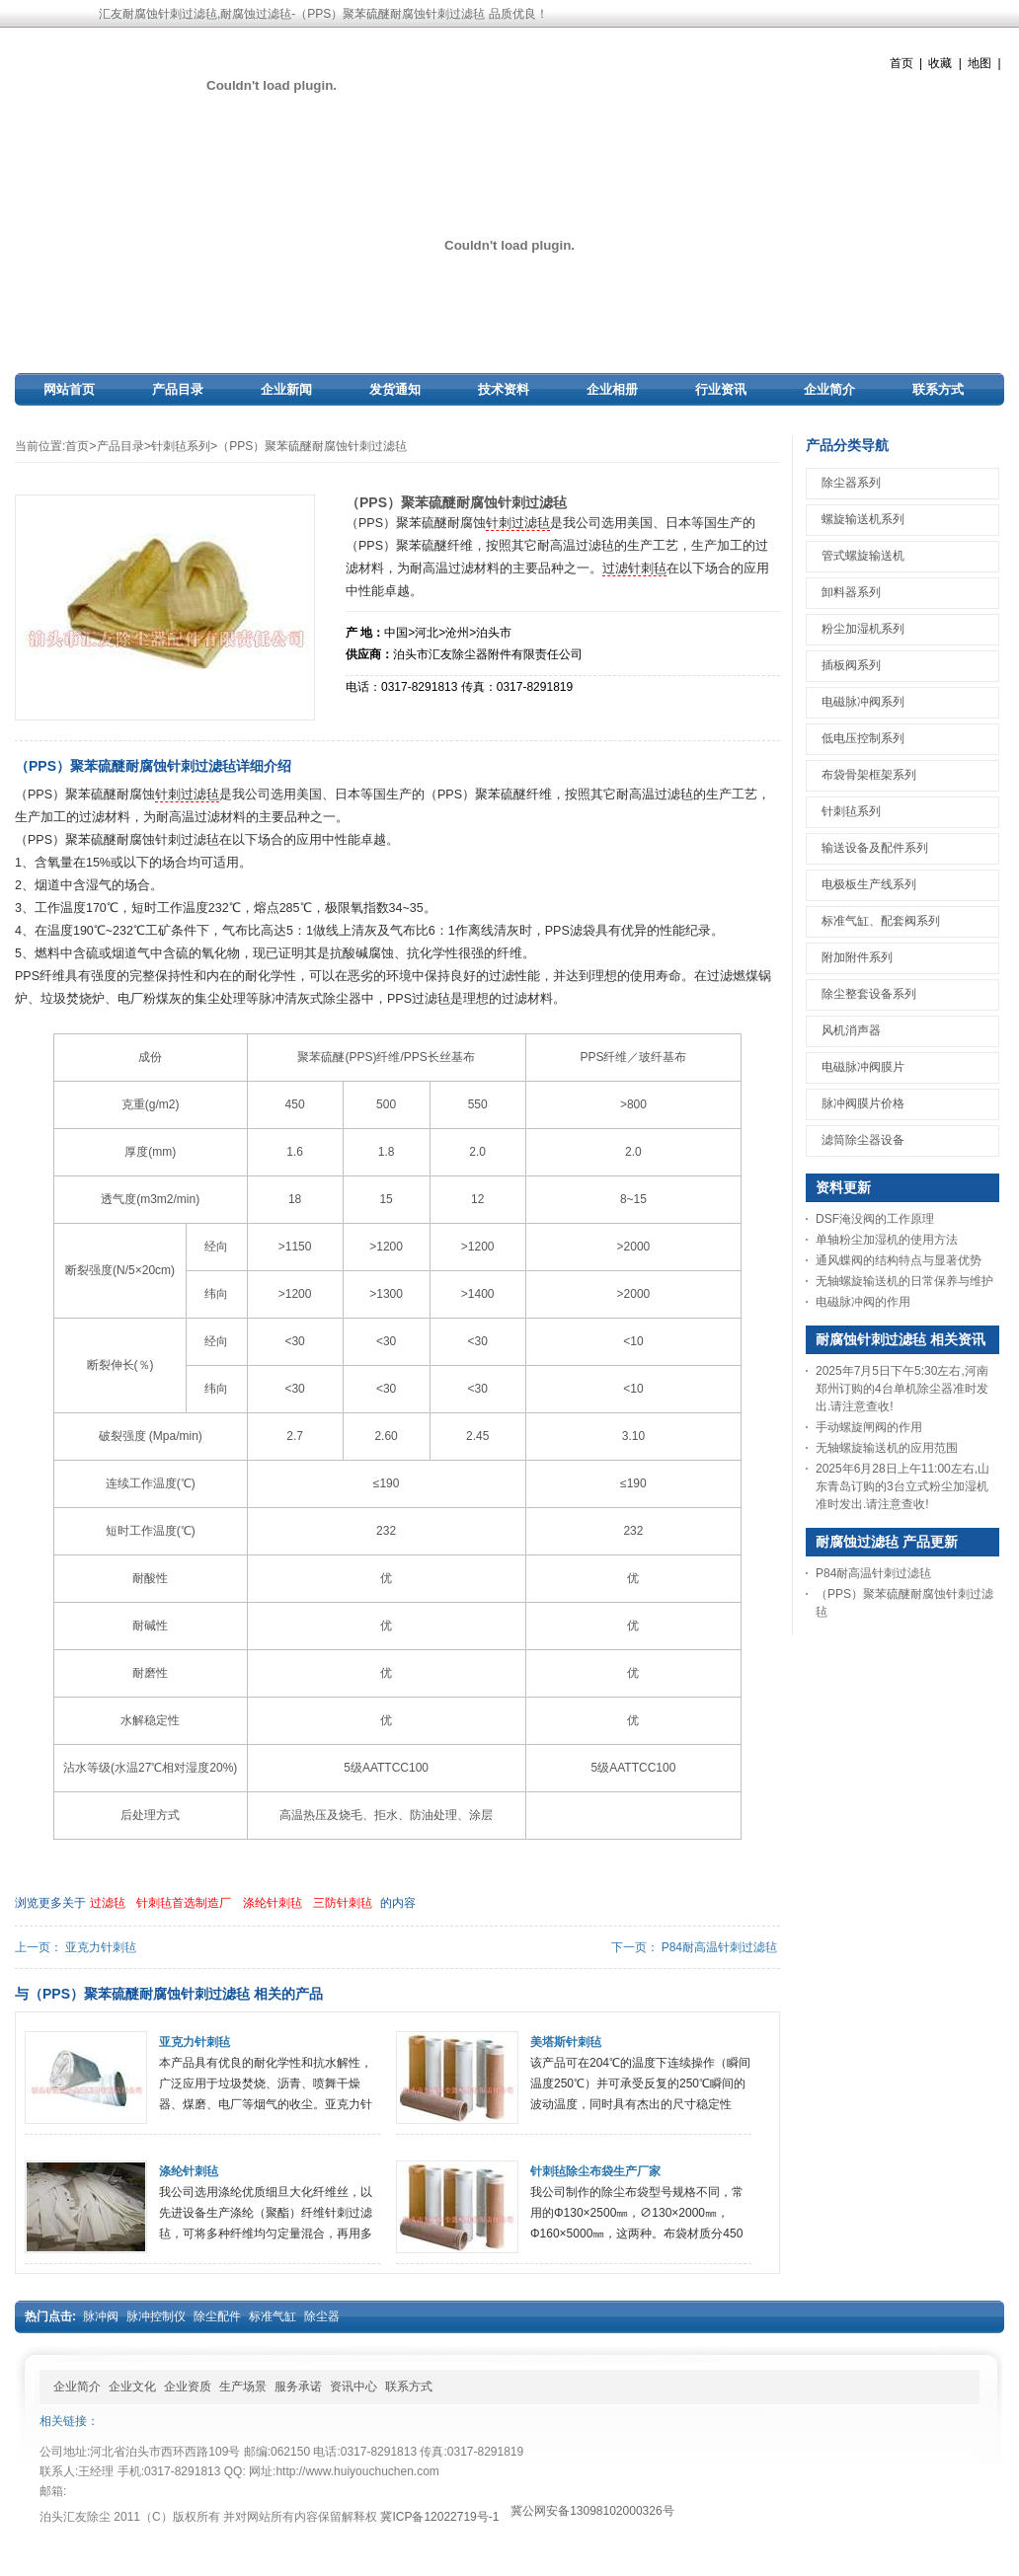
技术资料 (503, 389)
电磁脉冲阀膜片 (863, 1067)
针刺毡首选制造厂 (183, 1903)
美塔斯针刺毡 (565, 2042)
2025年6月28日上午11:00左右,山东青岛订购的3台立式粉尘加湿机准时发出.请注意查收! (902, 1486)
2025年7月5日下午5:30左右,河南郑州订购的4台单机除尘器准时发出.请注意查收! (902, 1388)
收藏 (940, 63)
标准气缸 (272, 2316)
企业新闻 (286, 389)
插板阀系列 (851, 665)
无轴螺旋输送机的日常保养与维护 (904, 1281)
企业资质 (187, 2386)
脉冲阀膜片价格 (863, 1103)
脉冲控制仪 (156, 2316)
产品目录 (177, 389)
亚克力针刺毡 (100, 1947)
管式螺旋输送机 (863, 556)
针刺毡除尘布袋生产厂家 (595, 2171)
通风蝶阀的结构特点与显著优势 (898, 1260)
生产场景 (243, 2386)
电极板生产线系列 (869, 884)
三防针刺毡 (342, 1903)
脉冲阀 (100, 2316)
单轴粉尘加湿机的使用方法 (887, 1240)
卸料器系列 (851, 592)
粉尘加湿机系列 (863, 629)
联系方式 (938, 389)
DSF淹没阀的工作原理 (875, 1219)
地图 (979, 63)
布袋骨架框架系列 (869, 775)
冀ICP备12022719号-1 (439, 2517)
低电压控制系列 (863, 738)
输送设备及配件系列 (875, 848)
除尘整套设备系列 (869, 994)
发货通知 (395, 389)
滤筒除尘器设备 (863, 1140)
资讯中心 (353, 2386)
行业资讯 (720, 389)
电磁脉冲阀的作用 (863, 1302)
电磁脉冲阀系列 (863, 702)
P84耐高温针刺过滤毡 (719, 1947)
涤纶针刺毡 (272, 1903)
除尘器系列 (851, 483)
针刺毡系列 (180, 446)
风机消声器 (851, 1030)
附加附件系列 (857, 957)
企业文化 (132, 2386)
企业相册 (612, 389)
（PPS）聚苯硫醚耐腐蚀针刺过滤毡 (312, 446)
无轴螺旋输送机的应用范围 (887, 1448)
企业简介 (829, 389)
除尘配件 (217, 2316)
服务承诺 (298, 2386)
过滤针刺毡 (634, 568)
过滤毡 (107, 1903)
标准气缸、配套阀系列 (881, 921)
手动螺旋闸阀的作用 (869, 1427)
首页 (901, 63)
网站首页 (69, 389)
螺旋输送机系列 (863, 519)
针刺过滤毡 (518, 523)
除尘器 (322, 2316)
